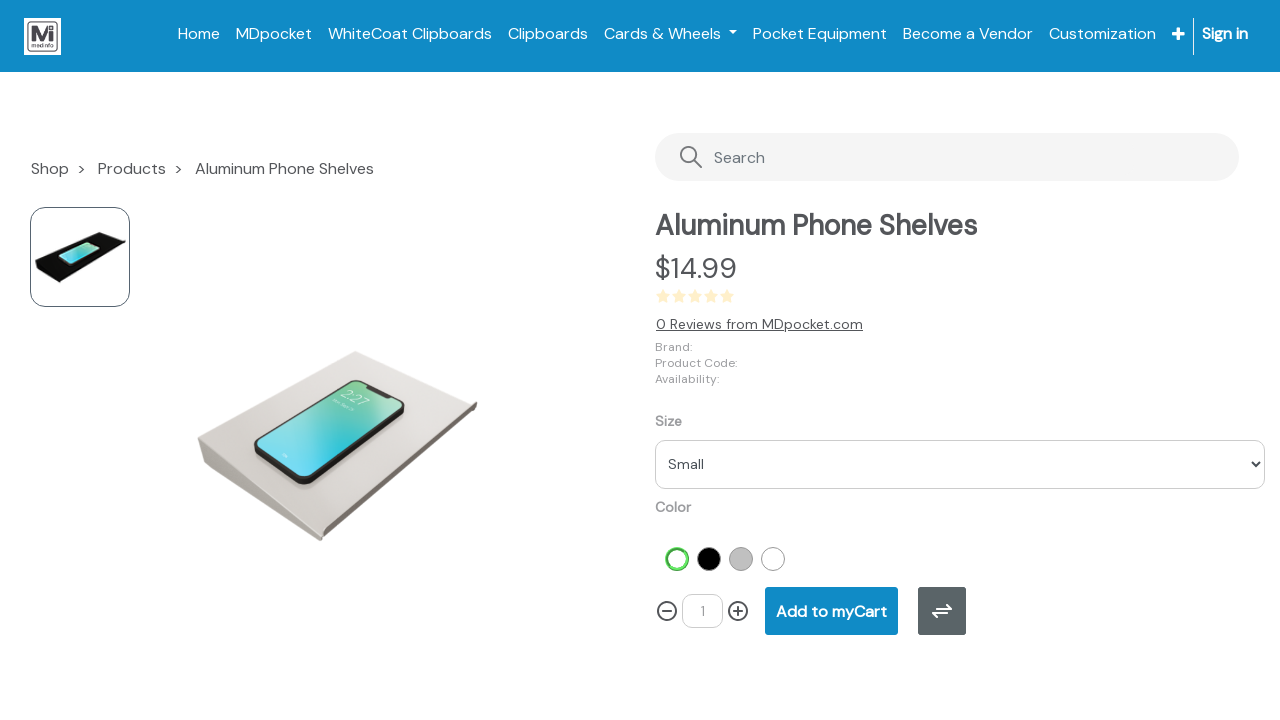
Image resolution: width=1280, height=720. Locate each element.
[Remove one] (667, 611)
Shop (50, 168)
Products (132, 168)
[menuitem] (199, 34)
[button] (1178, 34)
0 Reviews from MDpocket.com (759, 324)
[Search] (906, 157)
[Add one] (738, 611)
